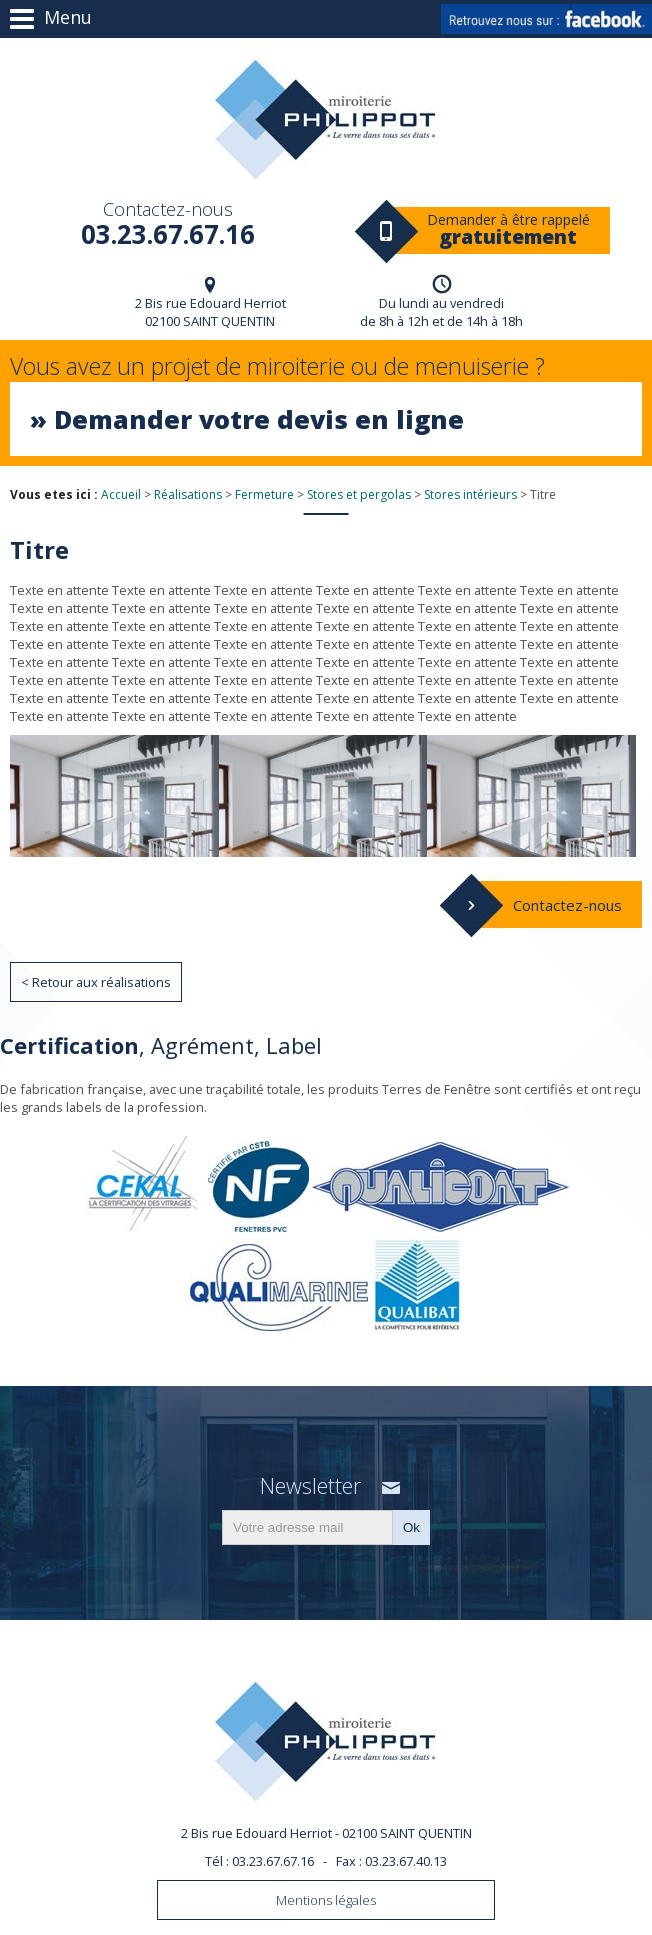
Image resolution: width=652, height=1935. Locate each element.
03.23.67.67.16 (167, 222)
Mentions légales (326, 1900)
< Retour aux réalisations (96, 982)
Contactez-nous (567, 905)
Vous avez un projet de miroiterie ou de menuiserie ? (326, 403)
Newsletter (310, 1485)
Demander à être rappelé (508, 230)
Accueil (121, 494)
